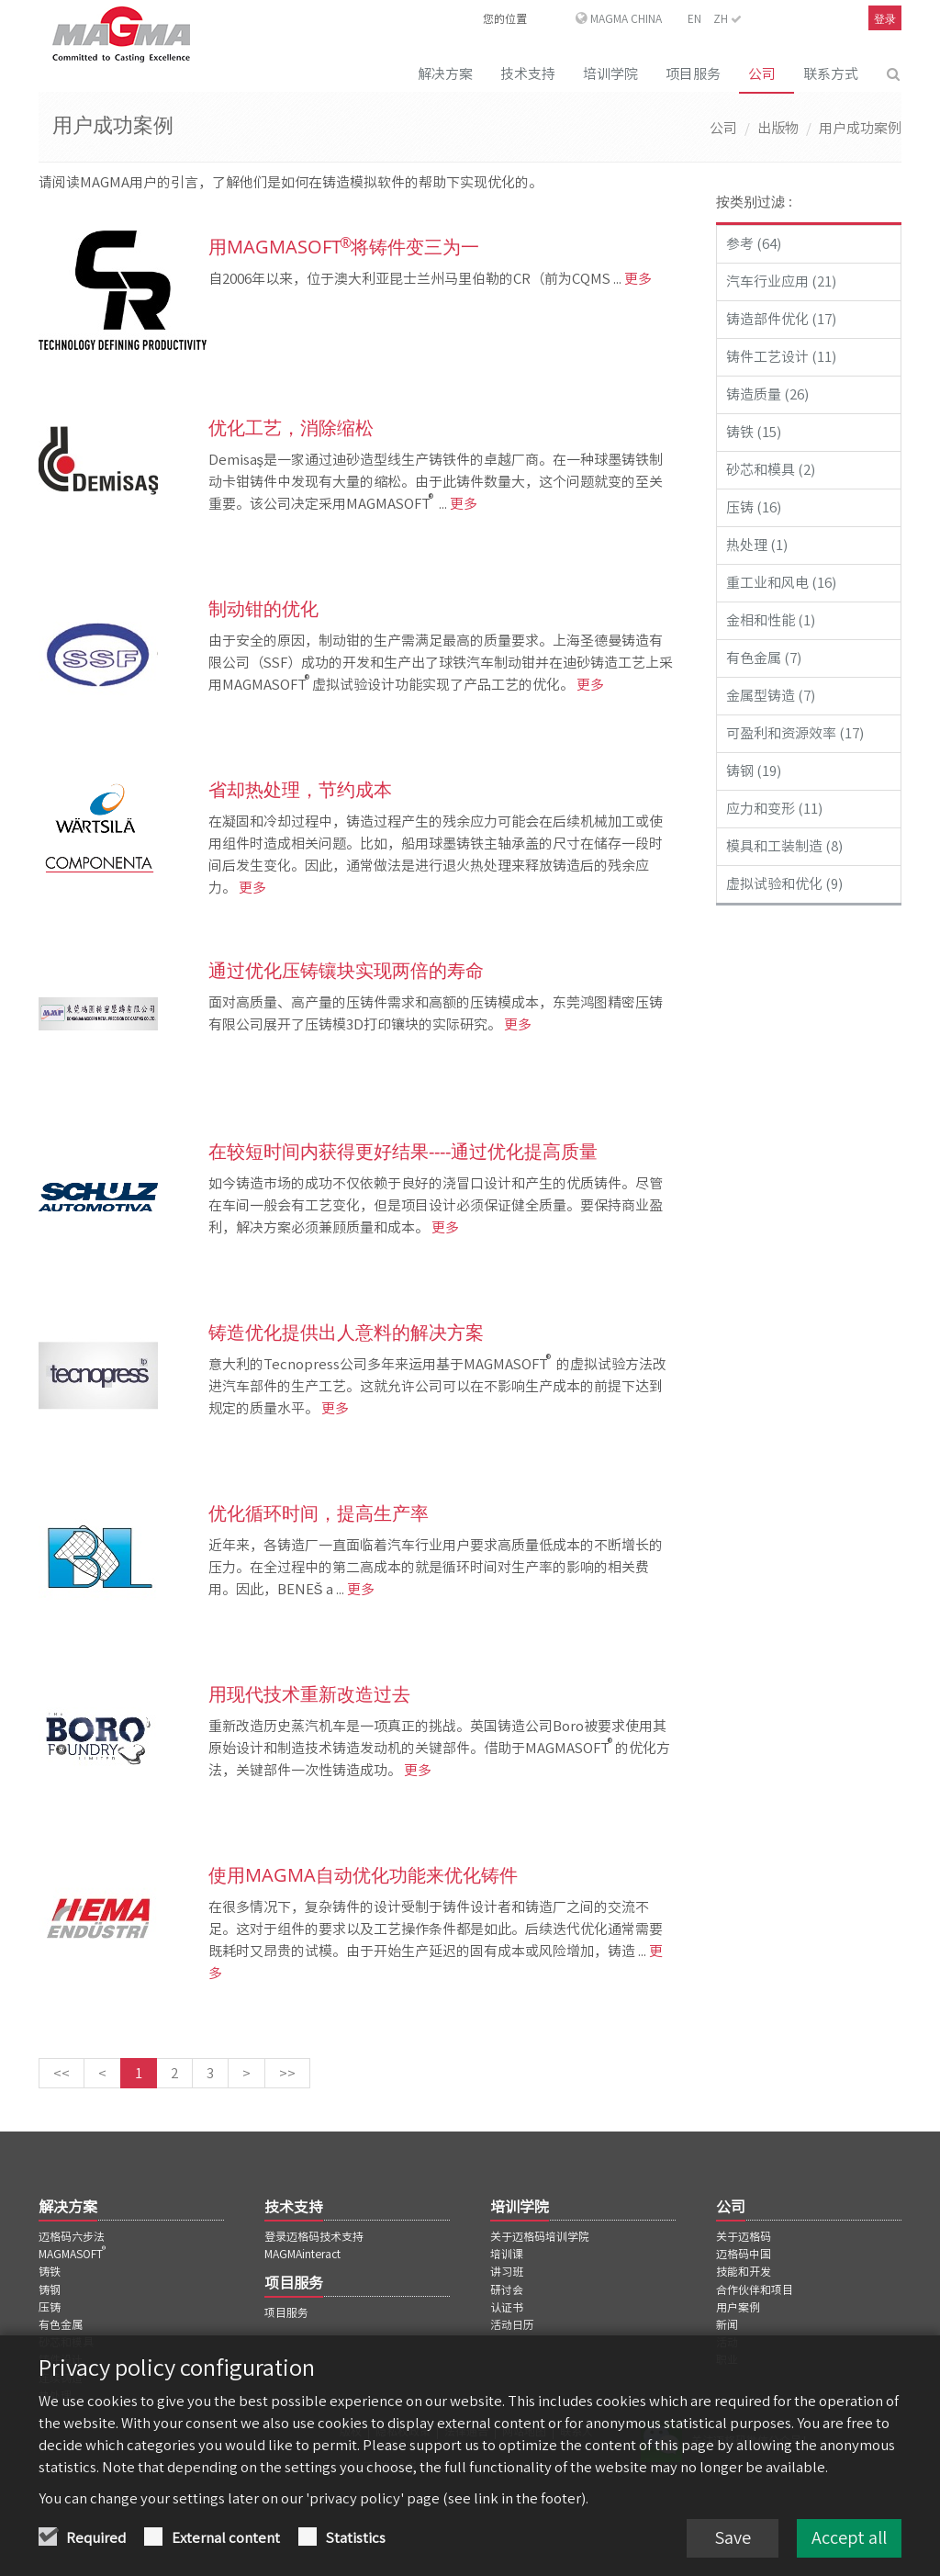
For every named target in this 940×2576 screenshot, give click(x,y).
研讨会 (506, 2289)
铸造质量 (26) (767, 394)
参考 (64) (753, 244)
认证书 (506, 2306)
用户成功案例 (860, 128)
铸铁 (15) (753, 432)
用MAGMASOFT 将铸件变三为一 (343, 246)
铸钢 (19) (753, 771)
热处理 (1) (757, 545)
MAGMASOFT (73, 2253)
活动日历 (512, 2324)
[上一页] (102, 2073)
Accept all (849, 2539)
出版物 (778, 128)
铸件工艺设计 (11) (781, 357)
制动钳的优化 (263, 608)
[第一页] (61, 2073)
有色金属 (61, 2324)
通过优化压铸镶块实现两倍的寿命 (346, 970)
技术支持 (527, 74)
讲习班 (506, 2271)
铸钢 (50, 2289)
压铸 (50, 2306)
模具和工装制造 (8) (784, 846)
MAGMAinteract (302, 2253)
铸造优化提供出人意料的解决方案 (346, 1332)
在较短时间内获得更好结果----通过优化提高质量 (403, 1151)
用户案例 (738, 2306)
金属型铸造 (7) (770, 696)
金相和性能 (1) (770, 620)
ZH (727, 18)
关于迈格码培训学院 (539, 2236)
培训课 (506, 2253)
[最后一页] (287, 2073)
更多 (636, 279)
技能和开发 (743, 2271)
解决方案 (445, 74)
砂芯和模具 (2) (770, 470)
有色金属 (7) (763, 658)
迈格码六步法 (72, 2236)
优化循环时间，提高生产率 (318, 1513)
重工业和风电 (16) (781, 583)
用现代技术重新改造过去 (309, 1694)
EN (694, 18)
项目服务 (693, 74)
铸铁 (50, 2271)
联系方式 (830, 74)
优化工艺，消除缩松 (291, 427)
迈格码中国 (743, 2253)
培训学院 (610, 74)
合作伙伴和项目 (754, 2289)
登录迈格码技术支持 (314, 2236)
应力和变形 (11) (774, 809)
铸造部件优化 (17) (781, 319)
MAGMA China (626, 18)
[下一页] (246, 2073)
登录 (885, 19)
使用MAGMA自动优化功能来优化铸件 (363, 1874)
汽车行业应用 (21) (781, 281)
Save (732, 2539)
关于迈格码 (743, 2236)
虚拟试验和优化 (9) (784, 884)
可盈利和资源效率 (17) (795, 733)
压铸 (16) (753, 507)
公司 (762, 74)
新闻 (727, 2324)
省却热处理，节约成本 (300, 789)
